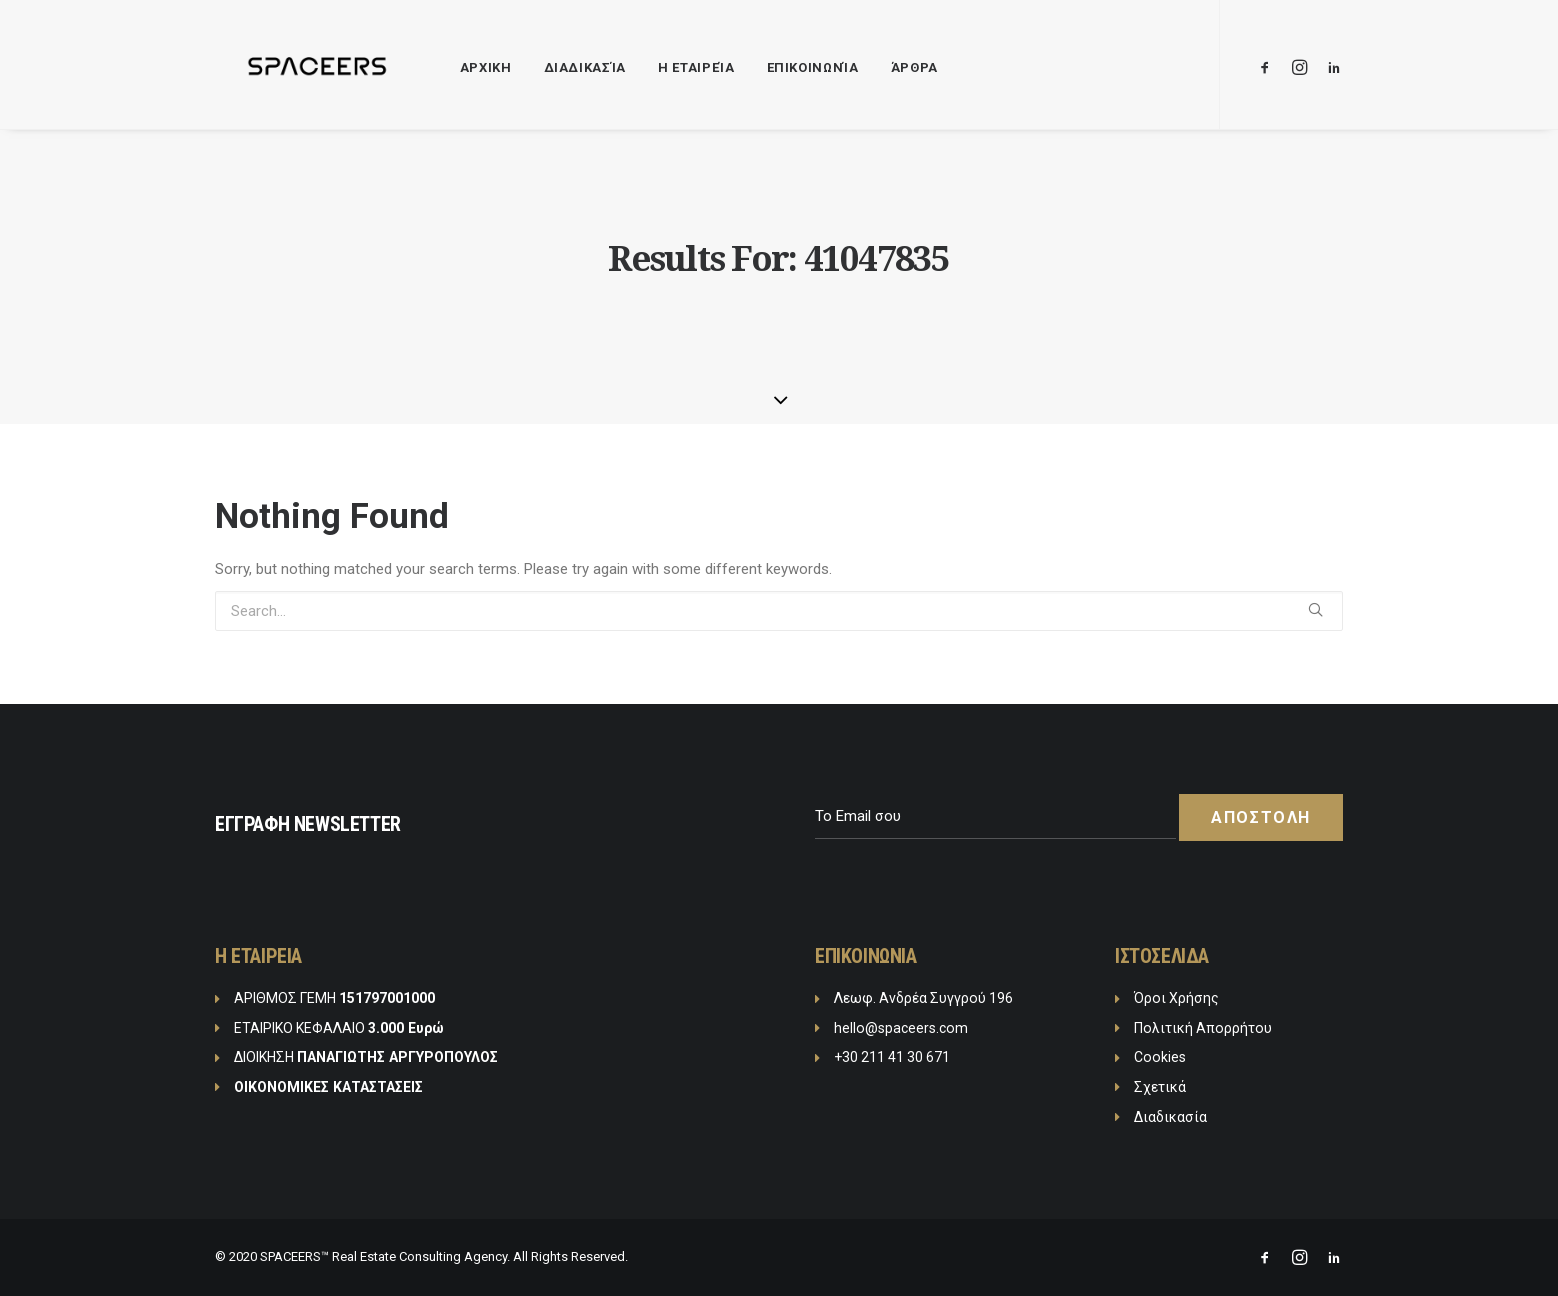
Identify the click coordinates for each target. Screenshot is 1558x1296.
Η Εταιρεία (663, 67)
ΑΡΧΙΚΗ (453, 67)
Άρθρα (881, 67)
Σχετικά (1160, 1087)
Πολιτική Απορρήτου (1203, 1028)
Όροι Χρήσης (1176, 998)
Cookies (1160, 1057)
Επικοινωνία (780, 67)
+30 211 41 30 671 (892, 1057)
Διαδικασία (552, 67)
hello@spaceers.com (901, 1028)
